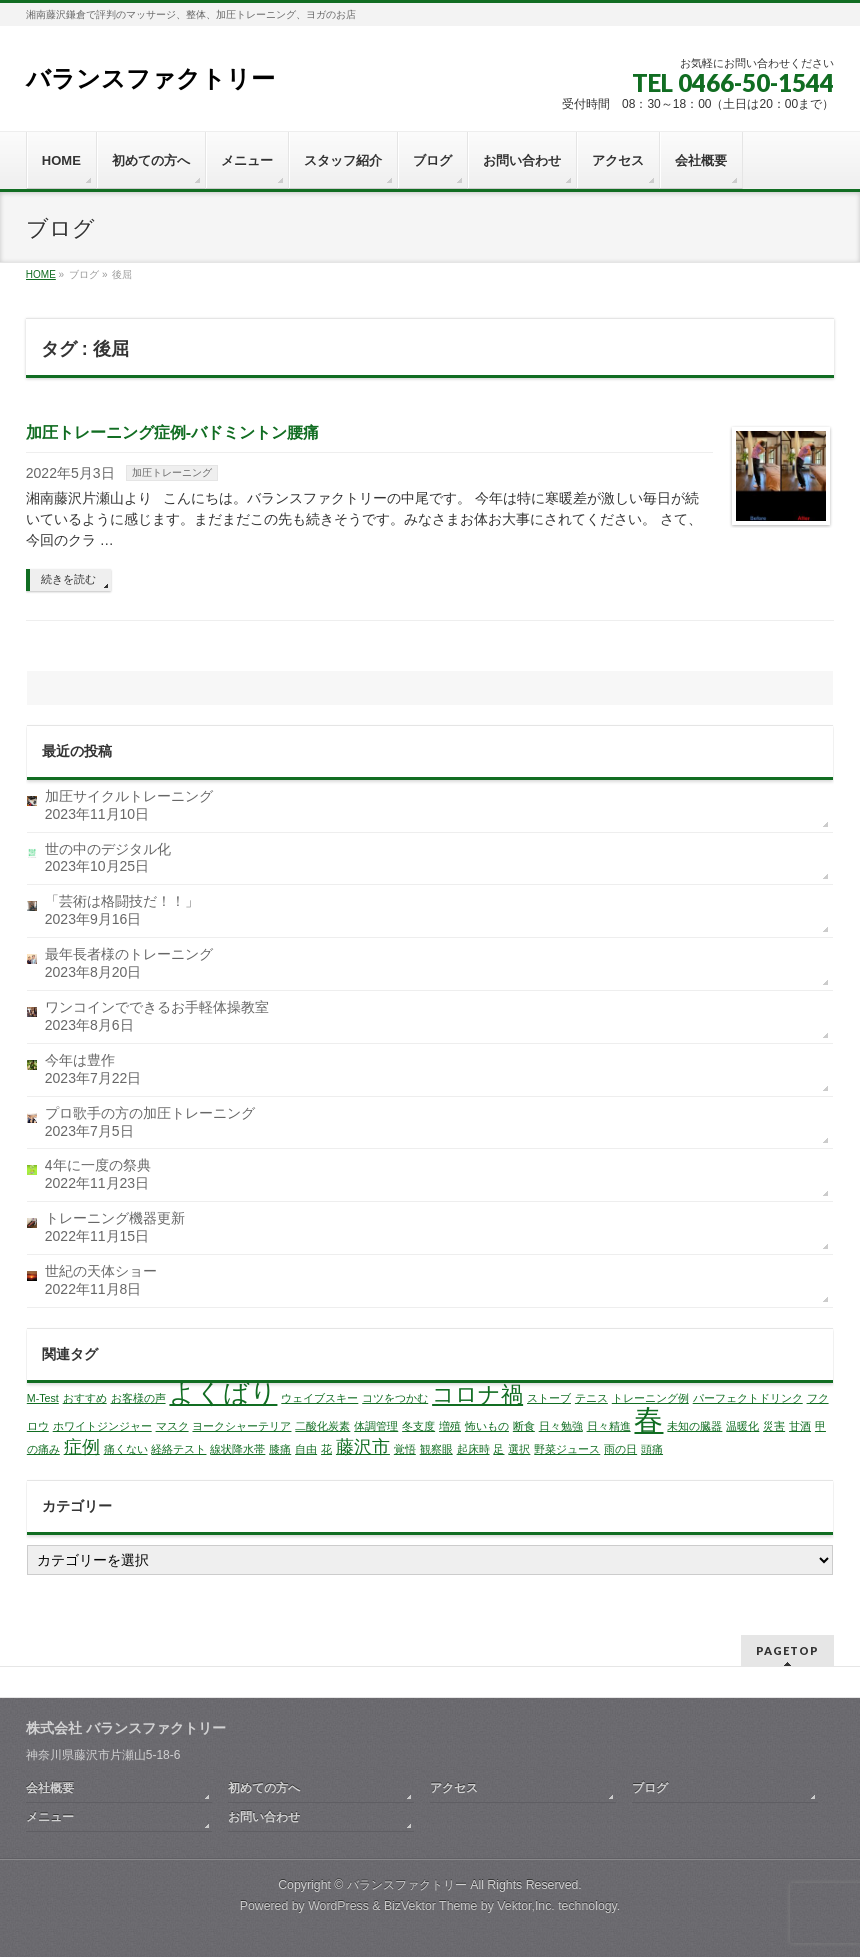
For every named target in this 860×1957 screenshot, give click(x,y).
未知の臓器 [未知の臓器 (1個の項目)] (694, 1426)
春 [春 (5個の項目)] (648, 1419)
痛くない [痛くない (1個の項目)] (126, 1449)
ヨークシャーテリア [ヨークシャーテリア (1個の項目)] (241, 1426)
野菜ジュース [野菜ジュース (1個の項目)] (567, 1449)
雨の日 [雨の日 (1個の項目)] (620, 1449)
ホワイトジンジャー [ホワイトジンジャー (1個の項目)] (102, 1426)
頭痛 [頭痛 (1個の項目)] (652, 1449)
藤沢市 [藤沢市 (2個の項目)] (363, 1447)
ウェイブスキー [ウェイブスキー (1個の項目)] (319, 1398)
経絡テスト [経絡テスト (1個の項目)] (178, 1449)
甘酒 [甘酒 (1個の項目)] (800, 1426)
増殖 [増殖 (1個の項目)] (450, 1426)
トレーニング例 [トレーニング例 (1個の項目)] (650, 1398)
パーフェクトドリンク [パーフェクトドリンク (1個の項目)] (748, 1398)
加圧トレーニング (172, 472)
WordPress (338, 1906)
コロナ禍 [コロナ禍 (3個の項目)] (477, 1394)
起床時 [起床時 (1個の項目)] (473, 1449)
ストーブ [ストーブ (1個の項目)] (549, 1398)
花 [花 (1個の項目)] (326, 1449)
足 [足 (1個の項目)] (498, 1449)
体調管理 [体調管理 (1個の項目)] (376, 1426)
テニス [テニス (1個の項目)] (591, 1398)
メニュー (50, 1817)
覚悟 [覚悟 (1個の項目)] (405, 1449)
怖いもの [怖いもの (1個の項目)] (487, 1426)
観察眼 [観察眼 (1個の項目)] (436, 1449)
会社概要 (50, 1788)
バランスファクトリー (150, 78)
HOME (41, 274)
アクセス (454, 1788)
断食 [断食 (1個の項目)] (524, 1426)
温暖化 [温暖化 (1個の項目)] (742, 1426)
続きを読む (68, 579)
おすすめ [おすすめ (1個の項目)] (85, 1398)
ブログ (650, 1788)
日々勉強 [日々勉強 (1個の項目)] (561, 1426)
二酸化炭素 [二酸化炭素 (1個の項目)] (322, 1426)
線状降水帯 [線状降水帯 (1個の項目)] (237, 1449)
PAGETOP (787, 1650)
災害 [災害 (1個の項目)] (774, 1426)
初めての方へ (264, 1788)
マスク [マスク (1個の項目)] (172, 1426)
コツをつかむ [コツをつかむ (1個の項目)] (395, 1398)
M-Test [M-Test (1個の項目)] (43, 1398)
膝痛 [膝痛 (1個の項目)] (280, 1449)
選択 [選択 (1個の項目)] (519, 1449)
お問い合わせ (264, 1817)
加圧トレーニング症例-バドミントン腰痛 (172, 432)
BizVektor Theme (431, 1906)
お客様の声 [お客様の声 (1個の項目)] (138, 1398)
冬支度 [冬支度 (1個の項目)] (418, 1426)
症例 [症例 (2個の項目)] (82, 1447)
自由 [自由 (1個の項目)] (306, 1449)
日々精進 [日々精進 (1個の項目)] (609, 1426)
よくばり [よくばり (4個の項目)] (223, 1393)
